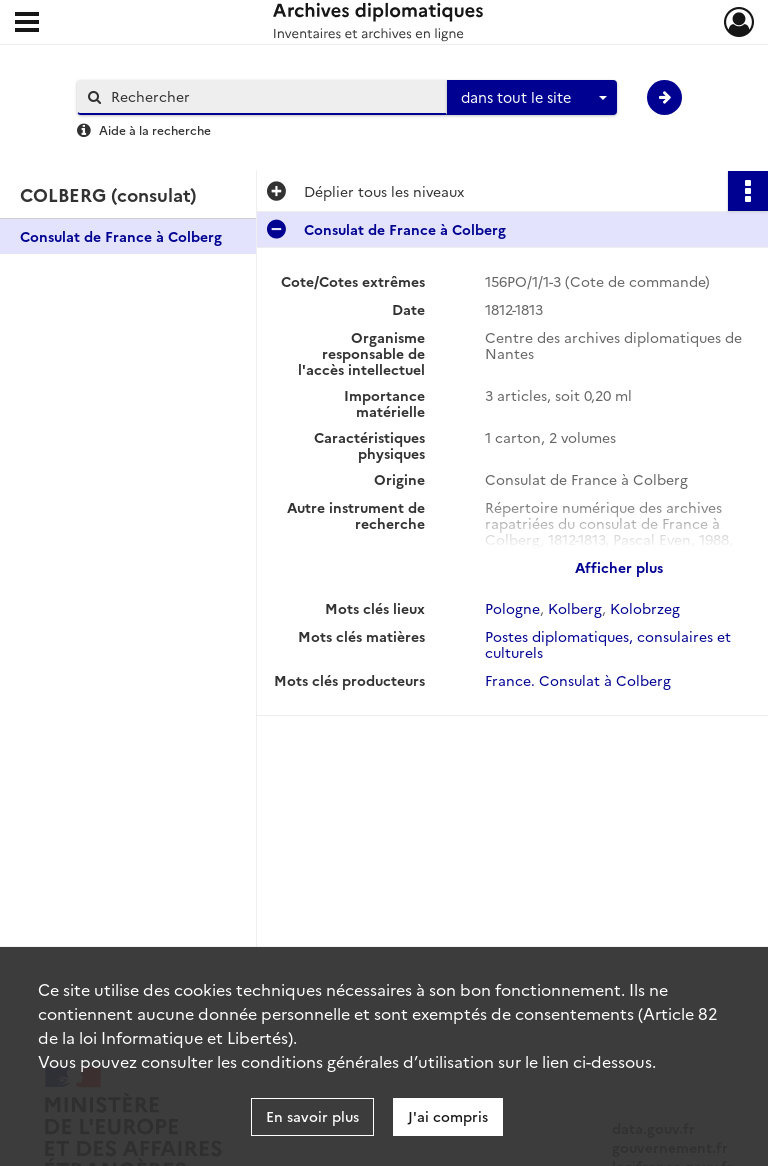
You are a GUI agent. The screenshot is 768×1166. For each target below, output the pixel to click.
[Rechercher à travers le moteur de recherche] (272, 96)
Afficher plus (619, 567)
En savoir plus (312, 1116)
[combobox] (532, 98)
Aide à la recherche (155, 129)
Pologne (512, 608)
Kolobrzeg (645, 608)
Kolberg (575, 608)
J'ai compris (448, 1116)
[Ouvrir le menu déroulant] (27, 24)
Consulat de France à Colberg (121, 236)
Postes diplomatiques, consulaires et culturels (608, 644)
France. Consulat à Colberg (578, 680)
